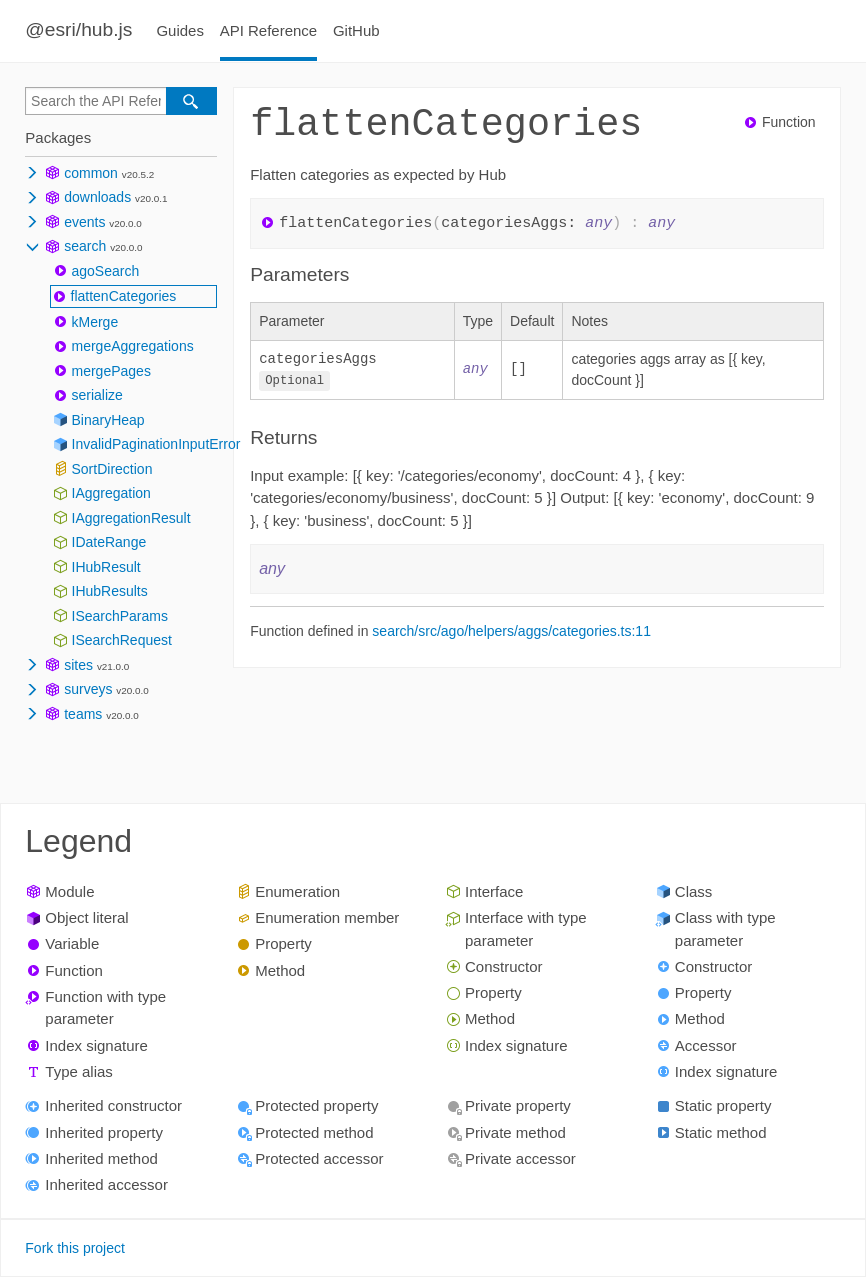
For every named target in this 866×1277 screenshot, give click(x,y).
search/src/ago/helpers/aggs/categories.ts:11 (511, 630)
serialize (97, 395)
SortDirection (112, 469)
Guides (180, 30)
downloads (97, 197)
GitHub (356, 30)
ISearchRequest (122, 640)
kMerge (95, 322)
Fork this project (75, 1248)
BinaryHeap (108, 420)
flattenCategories (124, 296)
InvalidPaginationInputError (156, 444)
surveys (88, 689)
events (84, 222)
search (85, 246)
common (91, 173)
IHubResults (110, 591)
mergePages (111, 371)
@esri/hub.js (78, 29)
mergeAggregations (133, 346)
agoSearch (106, 271)
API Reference (269, 30)
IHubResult (106, 567)
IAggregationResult (131, 518)
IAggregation (111, 493)
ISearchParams (120, 616)
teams (83, 714)
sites (78, 665)
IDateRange (109, 542)
